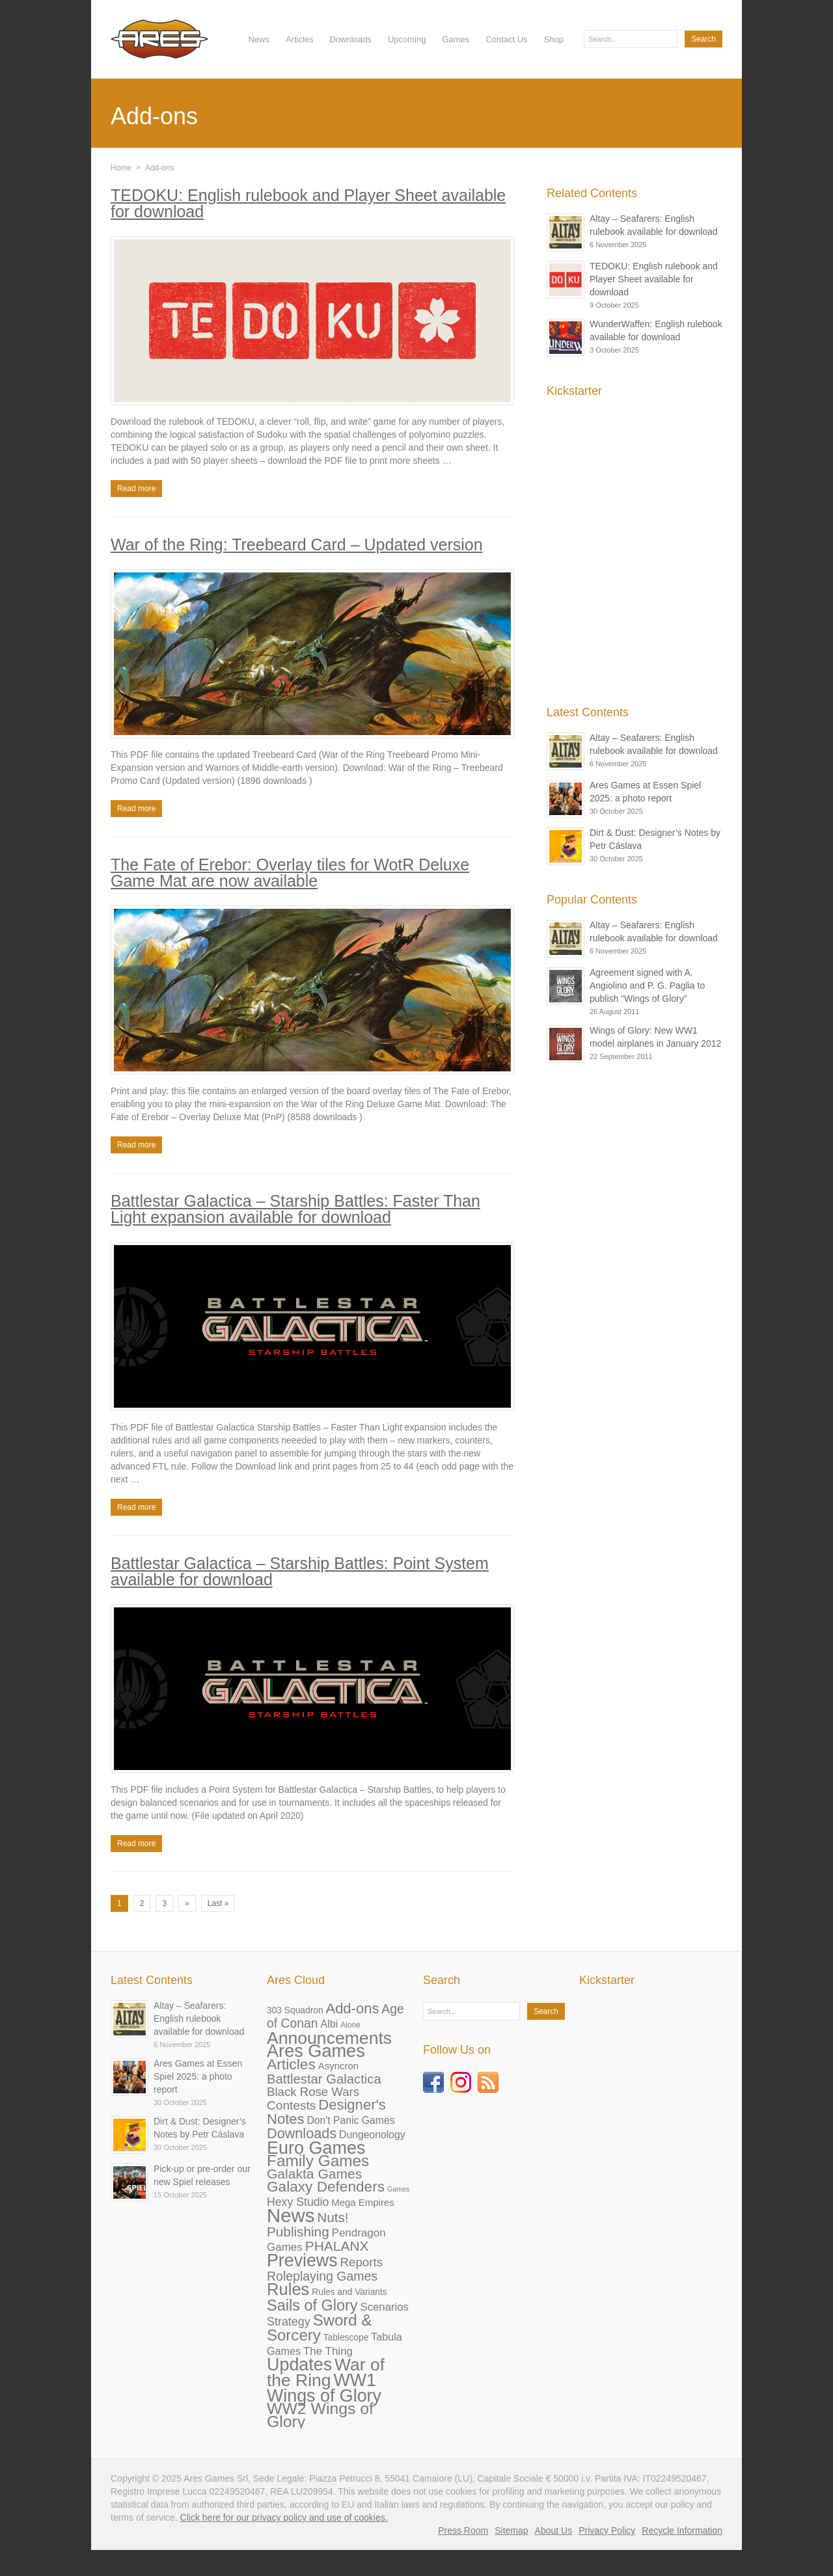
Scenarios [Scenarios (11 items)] (384, 2307)
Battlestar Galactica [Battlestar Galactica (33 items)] (324, 2079)
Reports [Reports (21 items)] (361, 2262)
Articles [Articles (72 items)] (291, 2064)
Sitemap (511, 2530)
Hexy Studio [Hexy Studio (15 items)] (298, 2201)
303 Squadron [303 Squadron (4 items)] (295, 2010)
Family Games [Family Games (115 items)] (318, 2160)
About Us (554, 2530)
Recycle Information (682, 2530)
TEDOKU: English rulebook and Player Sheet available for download (308, 203)
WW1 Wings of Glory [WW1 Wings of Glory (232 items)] (324, 2388)
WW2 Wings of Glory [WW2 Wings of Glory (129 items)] (320, 2415)
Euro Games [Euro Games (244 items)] (316, 2148)
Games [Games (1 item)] (398, 2189)
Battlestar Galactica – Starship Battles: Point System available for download (300, 1571)
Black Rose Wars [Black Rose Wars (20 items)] (313, 2092)
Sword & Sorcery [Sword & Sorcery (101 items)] (319, 2327)
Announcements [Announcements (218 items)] (329, 2038)
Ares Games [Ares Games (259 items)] (316, 2051)
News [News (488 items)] (290, 2215)
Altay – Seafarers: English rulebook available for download (199, 2018)
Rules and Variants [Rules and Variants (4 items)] (349, 2292)
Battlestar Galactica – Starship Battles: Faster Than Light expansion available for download (295, 1209)
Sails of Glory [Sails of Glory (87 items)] (312, 2305)
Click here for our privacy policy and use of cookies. (284, 2517)
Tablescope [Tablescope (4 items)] (346, 2337)
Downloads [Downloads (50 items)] (301, 2133)
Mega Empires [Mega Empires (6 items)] (362, 2202)
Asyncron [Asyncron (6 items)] (338, 2065)
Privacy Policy (607, 2530)
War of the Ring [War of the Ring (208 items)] (326, 2372)
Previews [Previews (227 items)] (302, 2260)
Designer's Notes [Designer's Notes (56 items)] (326, 2112)
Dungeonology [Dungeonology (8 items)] (372, 2134)
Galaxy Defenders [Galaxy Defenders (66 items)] (326, 2187)
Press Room (463, 2530)
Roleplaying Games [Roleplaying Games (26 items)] (322, 2276)
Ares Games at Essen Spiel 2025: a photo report (198, 2076)
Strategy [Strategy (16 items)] (288, 2321)
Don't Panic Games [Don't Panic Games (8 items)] (350, 2120)
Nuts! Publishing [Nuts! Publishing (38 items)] (308, 2224)
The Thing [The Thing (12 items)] (328, 2351)
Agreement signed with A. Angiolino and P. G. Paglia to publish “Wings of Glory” (647, 985)
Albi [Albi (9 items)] (329, 2024)
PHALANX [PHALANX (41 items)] (337, 2245)
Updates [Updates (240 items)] (299, 2364)
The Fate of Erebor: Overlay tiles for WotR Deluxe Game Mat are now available (290, 872)
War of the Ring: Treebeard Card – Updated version (297, 544)
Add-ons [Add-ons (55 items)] (352, 2008)
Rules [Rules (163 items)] (288, 2289)
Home (121, 167)
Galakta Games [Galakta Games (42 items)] (314, 2173)
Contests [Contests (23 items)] (291, 2105)
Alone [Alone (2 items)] (350, 2025)
